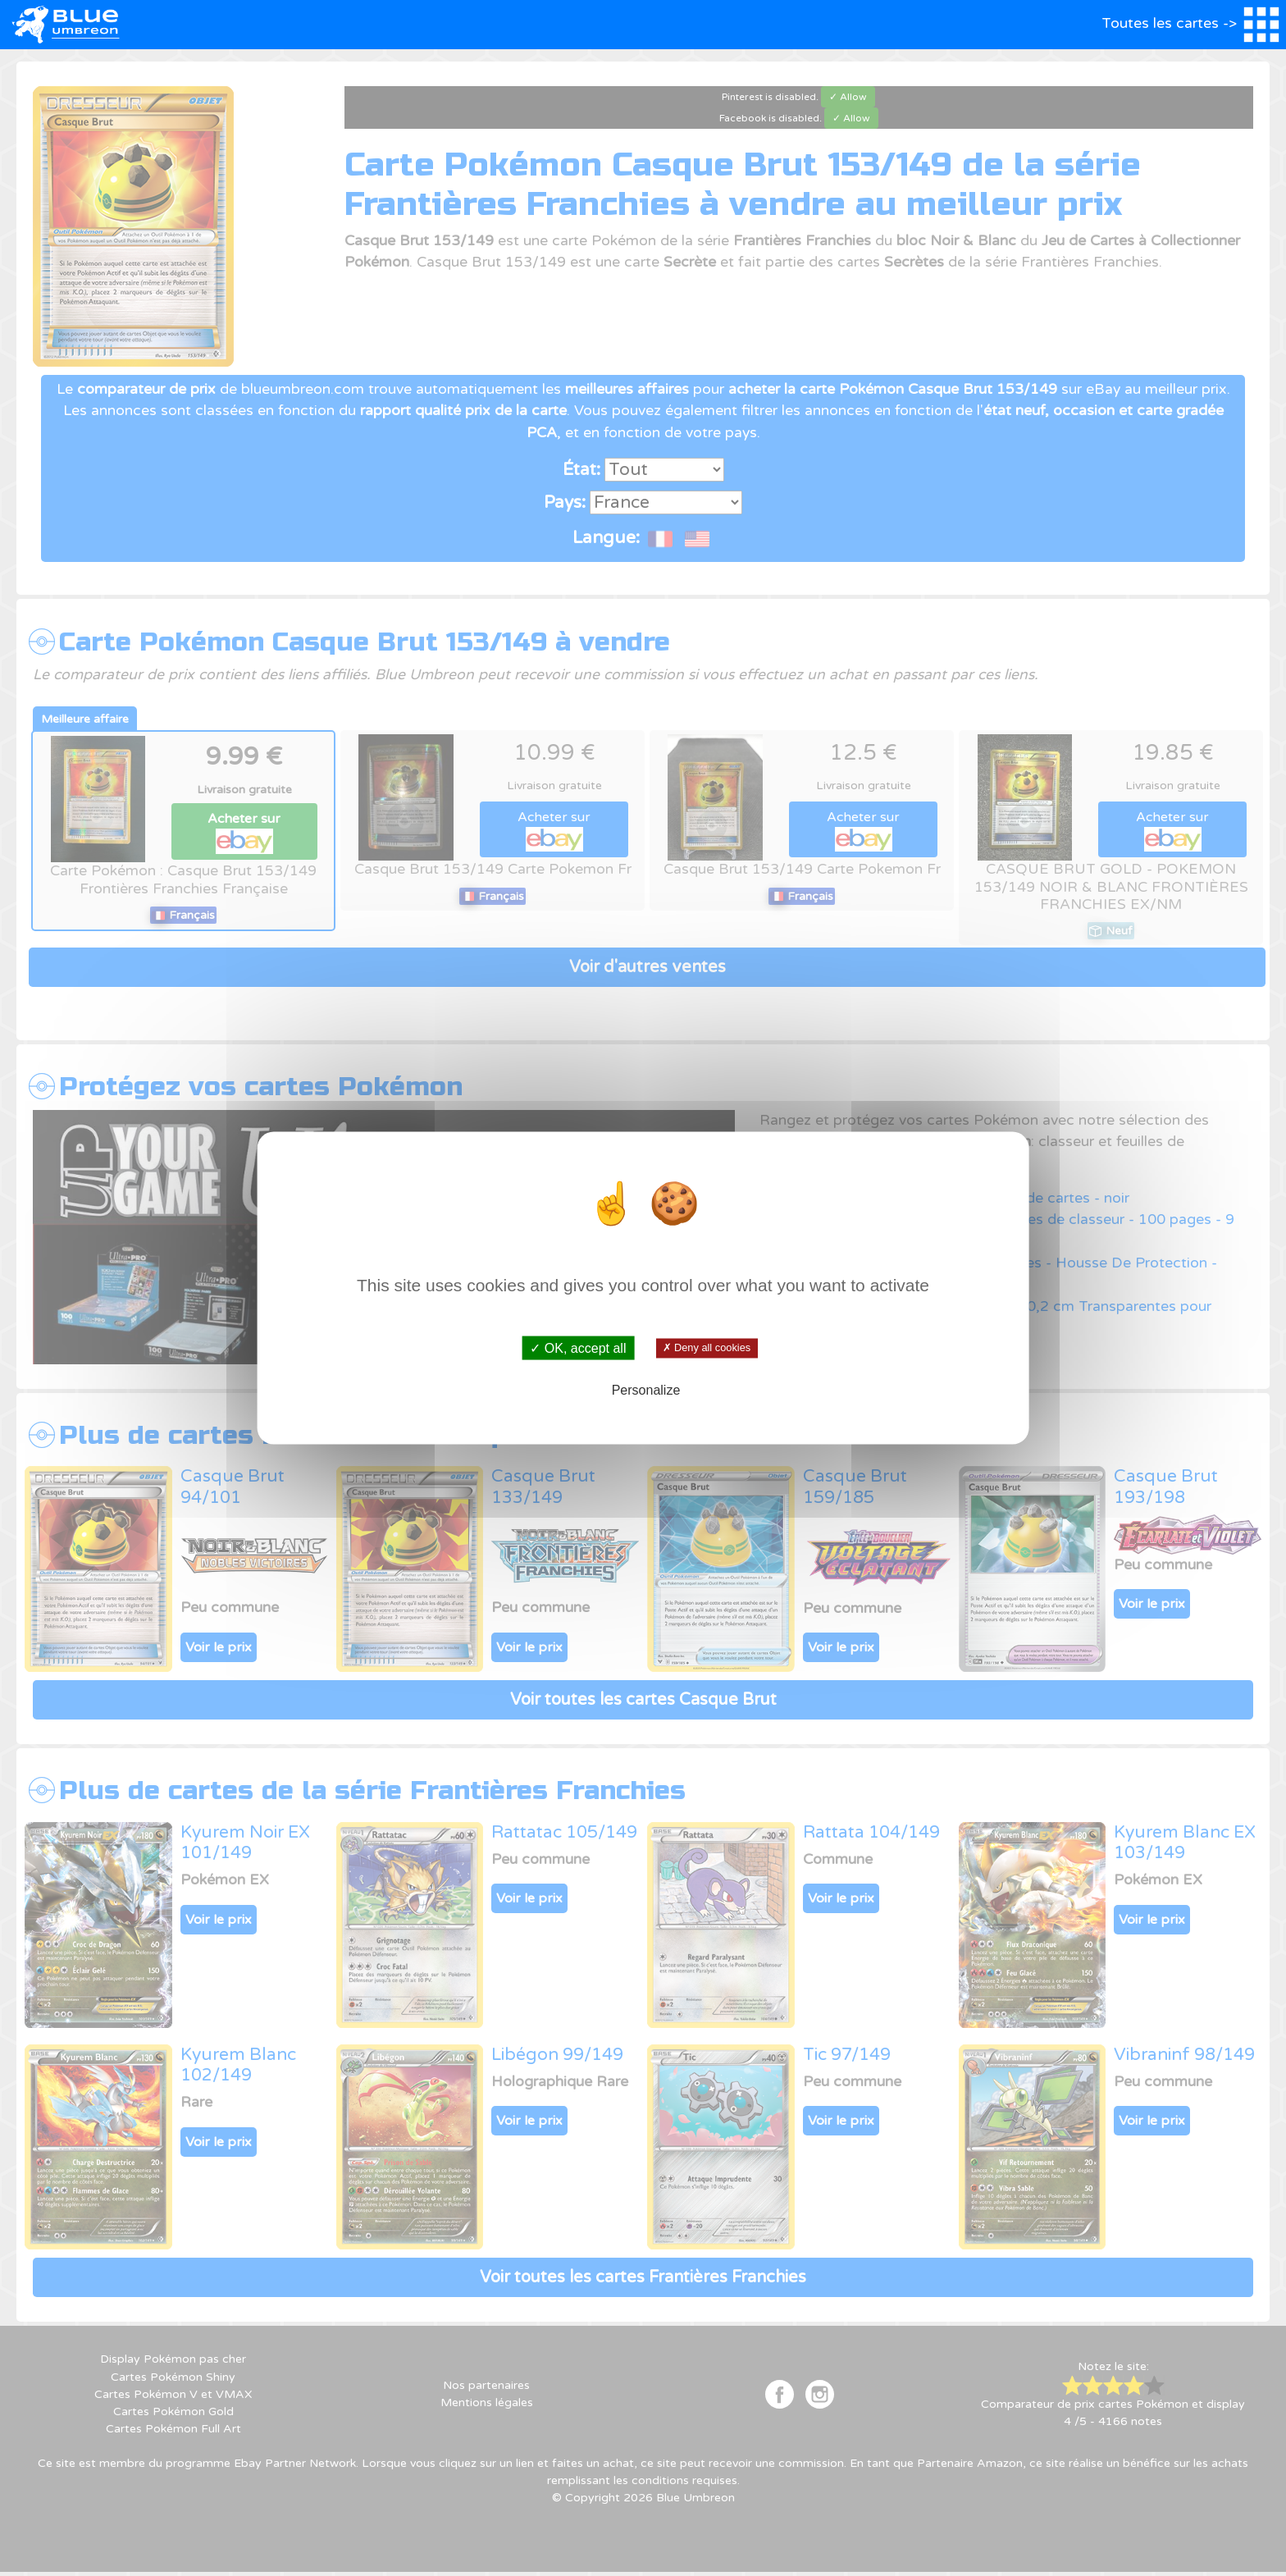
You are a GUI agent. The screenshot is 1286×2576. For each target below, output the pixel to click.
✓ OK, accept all (578, 1348)
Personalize (646, 1389)
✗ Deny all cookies (706, 1348)
